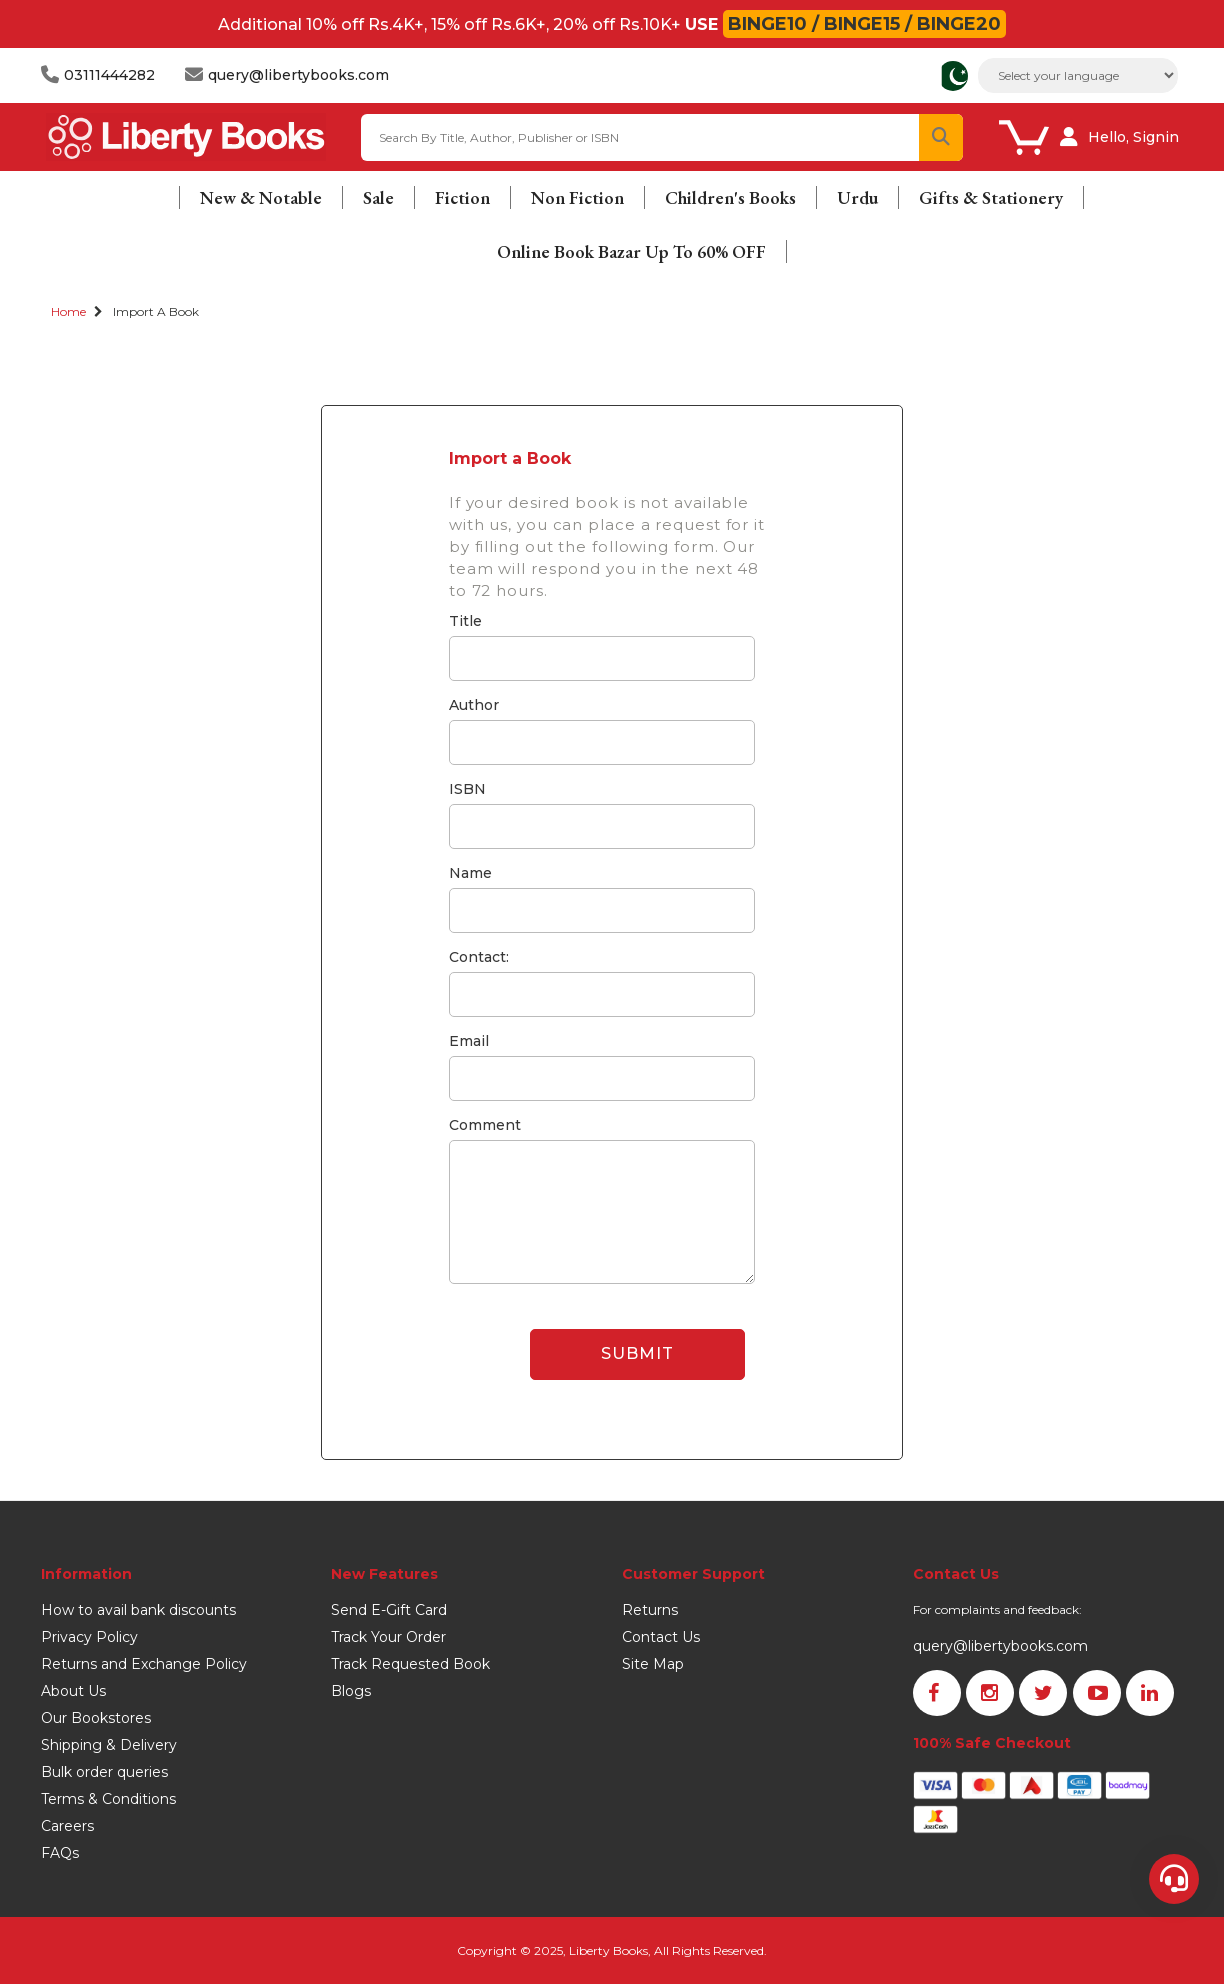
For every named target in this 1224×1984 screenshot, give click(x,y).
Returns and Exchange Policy (144, 1664)
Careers (67, 1826)
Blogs (351, 1691)
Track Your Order (388, 1637)
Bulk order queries (104, 1772)
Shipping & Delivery (109, 1745)
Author (474, 705)
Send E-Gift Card (389, 1610)
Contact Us (661, 1637)
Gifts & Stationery (991, 197)
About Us (73, 1691)
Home (68, 311)
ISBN (467, 789)
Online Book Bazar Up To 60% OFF (631, 251)
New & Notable (261, 197)
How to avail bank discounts (138, 1610)
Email (469, 1041)
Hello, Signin (1133, 137)
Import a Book (156, 311)
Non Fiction (577, 197)
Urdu (857, 197)
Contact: (479, 957)
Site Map (653, 1664)
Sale (378, 197)
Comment (485, 1125)
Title (465, 621)
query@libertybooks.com (1000, 1646)
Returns (650, 1610)
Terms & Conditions (108, 1799)
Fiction (462, 197)
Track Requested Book (410, 1664)
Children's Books (730, 197)
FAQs (60, 1853)
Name (470, 873)
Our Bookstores (96, 1718)
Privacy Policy (89, 1637)
